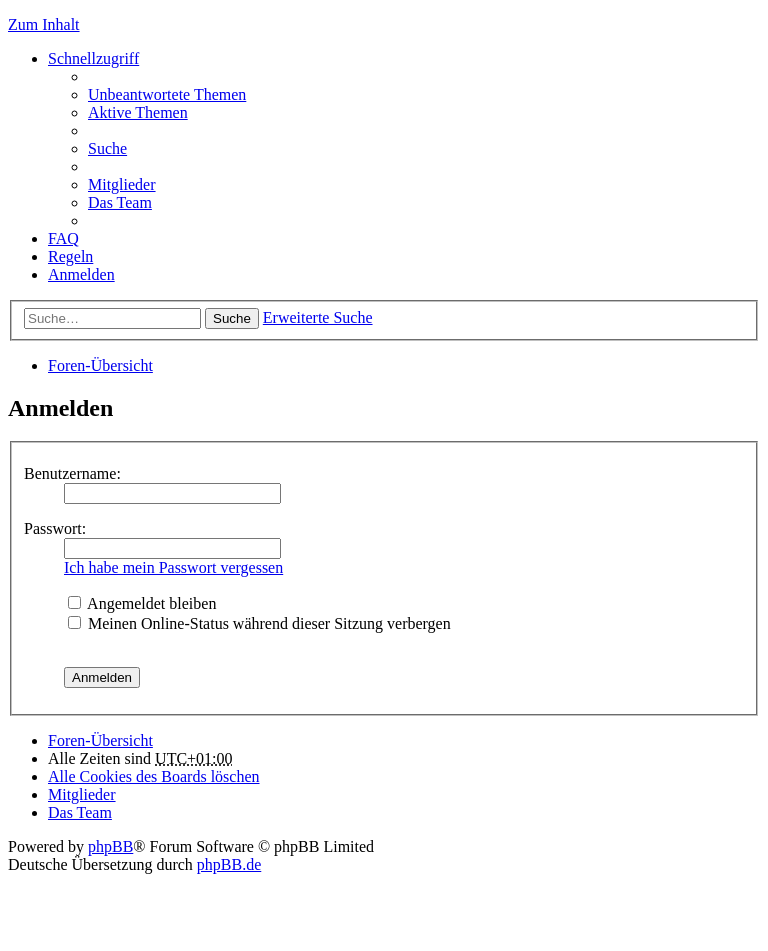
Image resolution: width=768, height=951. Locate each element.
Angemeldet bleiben (142, 603)
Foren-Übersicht (100, 365)
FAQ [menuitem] (63, 238)
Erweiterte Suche (318, 317)
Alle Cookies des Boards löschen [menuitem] (154, 776)
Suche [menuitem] (107, 148)
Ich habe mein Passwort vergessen (173, 567)
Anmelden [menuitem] (81, 274)
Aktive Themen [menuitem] (138, 112)
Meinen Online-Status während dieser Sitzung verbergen (259, 623)
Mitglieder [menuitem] (122, 184)
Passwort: (55, 528)
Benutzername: (72, 473)
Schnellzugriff (93, 58)
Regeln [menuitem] (70, 256)
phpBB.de (229, 864)
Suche (232, 318)
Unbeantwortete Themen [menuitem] (167, 94)
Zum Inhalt (44, 24)
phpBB (110, 846)
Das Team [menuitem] (120, 202)
